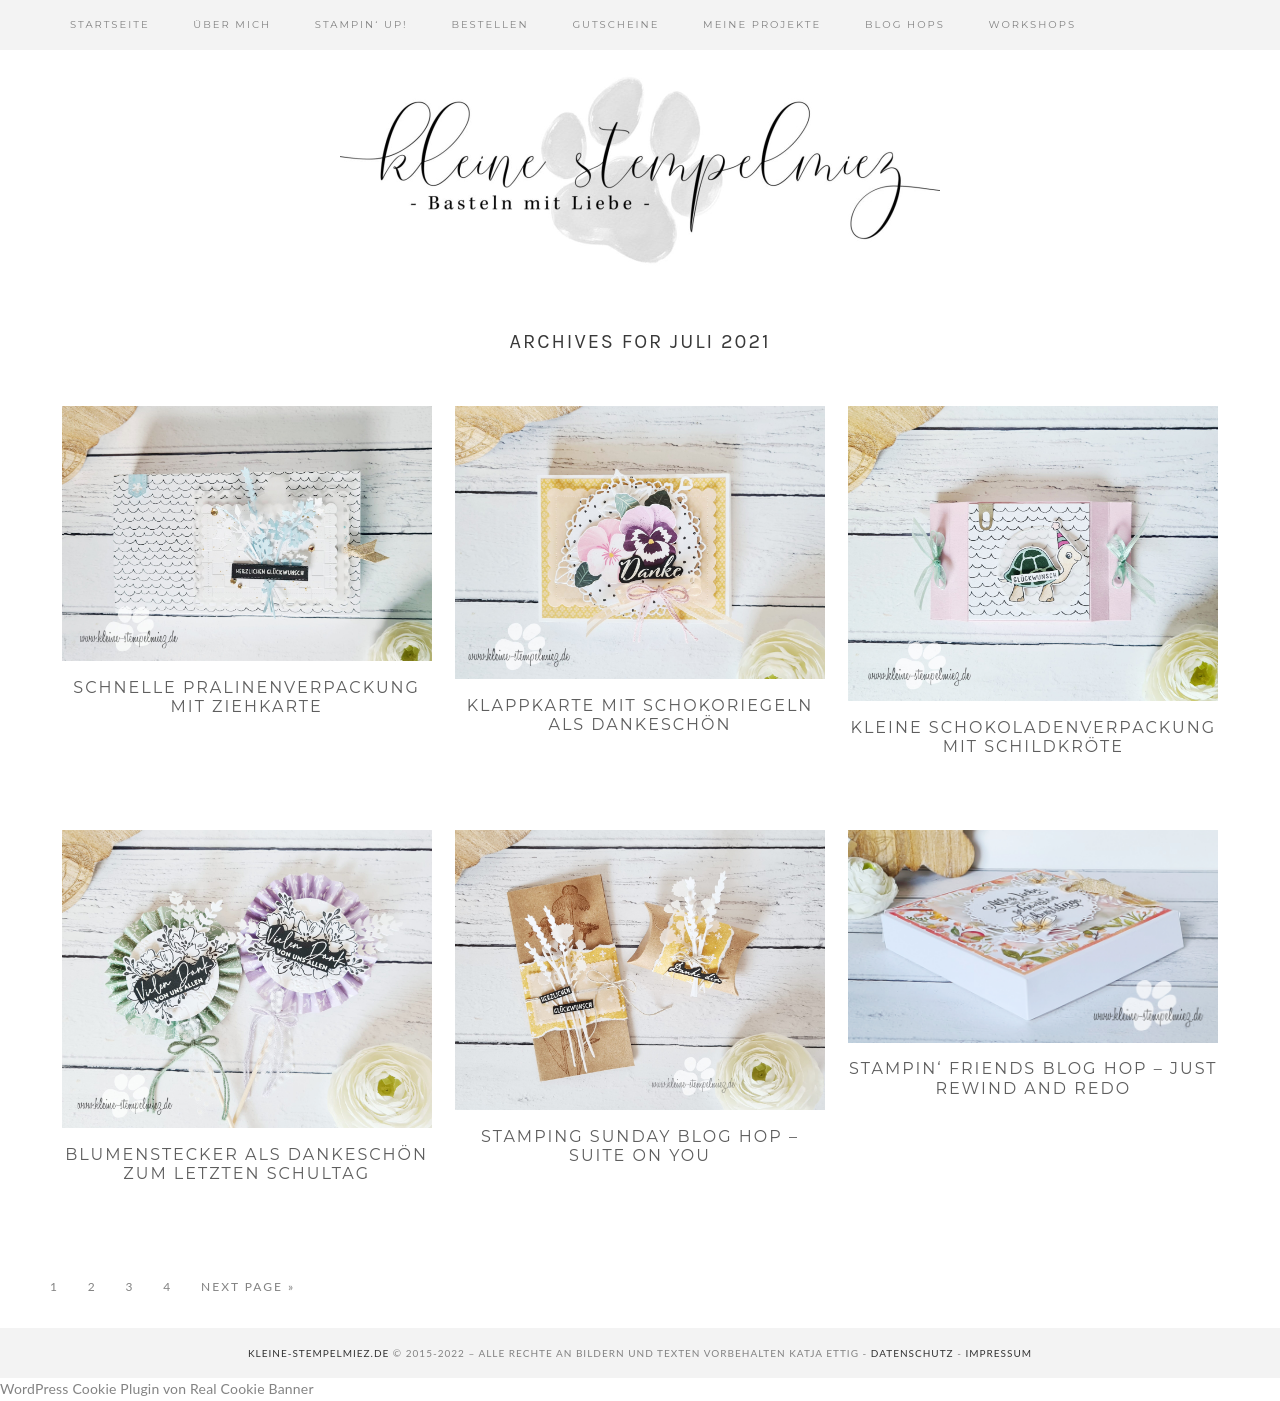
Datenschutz (912, 1353)
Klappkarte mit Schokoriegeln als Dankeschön (640, 715)
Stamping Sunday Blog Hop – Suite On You (640, 1146)
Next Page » (248, 1287)
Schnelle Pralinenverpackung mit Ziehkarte (246, 697)
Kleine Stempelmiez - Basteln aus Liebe (640, 170)
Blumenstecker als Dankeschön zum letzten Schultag (246, 1164)
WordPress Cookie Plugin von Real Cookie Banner (157, 1388)
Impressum (998, 1353)
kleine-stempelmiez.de (318, 1353)
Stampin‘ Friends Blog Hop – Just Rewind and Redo (1033, 1078)
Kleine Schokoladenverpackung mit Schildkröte (1034, 737)
